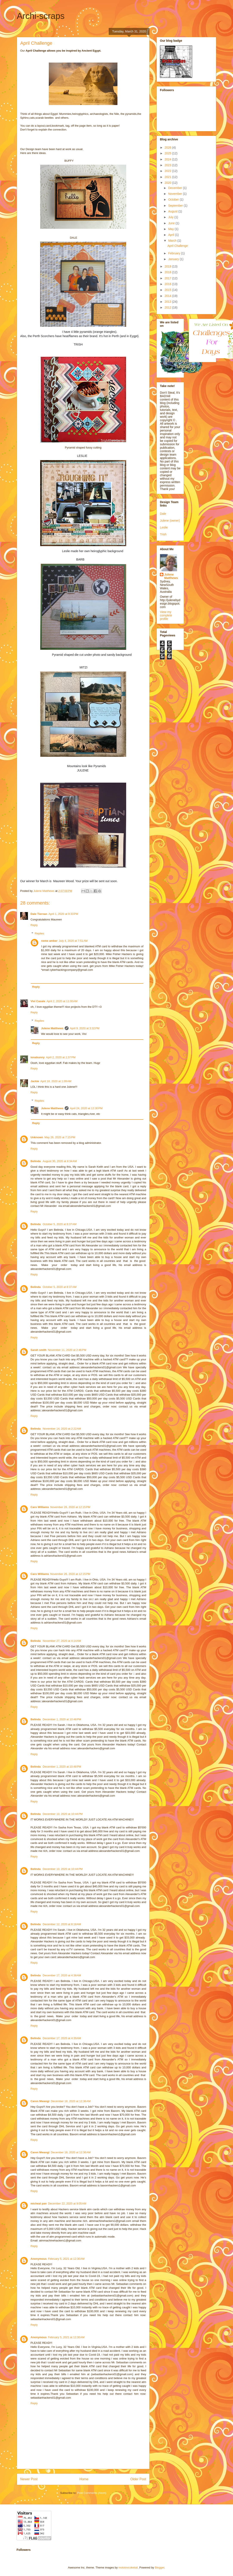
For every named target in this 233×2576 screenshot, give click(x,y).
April (171, 235)
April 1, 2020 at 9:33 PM (63, 914)
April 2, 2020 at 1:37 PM (61, 1057)
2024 (168, 159)
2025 (168, 153)
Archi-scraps (40, 16)
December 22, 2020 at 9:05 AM (67, 2203)
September (176, 205)
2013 (168, 301)
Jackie (35, 1081)
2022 (168, 171)
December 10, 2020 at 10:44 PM (63, 1814)
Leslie (164, 527)
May (171, 229)
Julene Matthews (52, 1028)
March (172, 240)
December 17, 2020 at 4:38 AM (62, 1975)
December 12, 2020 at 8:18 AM (62, 1924)
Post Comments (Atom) (91, 2493)
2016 (168, 284)
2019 (168, 266)
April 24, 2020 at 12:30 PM (86, 1108)
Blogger (159, 2567)
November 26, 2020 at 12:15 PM (70, 1507)
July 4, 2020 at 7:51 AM (73, 940)
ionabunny (38, 1057)
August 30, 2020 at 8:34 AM (60, 1161)
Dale (163, 513)
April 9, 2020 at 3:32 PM (85, 1028)
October (174, 199)
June (171, 223)
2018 (168, 272)
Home (84, 2479)
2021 (168, 177)
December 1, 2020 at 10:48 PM (62, 1719)
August (173, 211)
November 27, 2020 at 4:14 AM (62, 1640)
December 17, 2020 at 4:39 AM (62, 2038)
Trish (163, 534)
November (175, 193)
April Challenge (177, 245)
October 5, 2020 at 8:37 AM (60, 1224)
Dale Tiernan (39, 914)
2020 (168, 182)
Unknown (37, 1137)
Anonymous (39, 2258)
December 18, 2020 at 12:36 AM (70, 2101)
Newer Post (29, 2479)
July (171, 217)
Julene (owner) (170, 520)
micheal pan (39, 2203)
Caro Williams (40, 1507)
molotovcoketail (128, 2567)
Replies (39, 933)
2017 (168, 278)
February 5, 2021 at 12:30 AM (66, 2258)
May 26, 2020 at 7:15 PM (59, 1137)
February (174, 253)
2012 (168, 307)
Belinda (36, 1161)
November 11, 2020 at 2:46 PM (67, 1350)
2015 (168, 290)
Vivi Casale (38, 1001)
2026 (168, 147)
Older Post (138, 2479)
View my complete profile (166, 615)
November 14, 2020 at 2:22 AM (62, 1428)
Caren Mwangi (40, 2101)
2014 (168, 296)
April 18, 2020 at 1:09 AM (55, 1081)
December (175, 188)
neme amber (49, 940)
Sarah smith (38, 1350)
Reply (34, 925)
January (174, 259)
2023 (168, 165)
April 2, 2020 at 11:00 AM (61, 1001)
